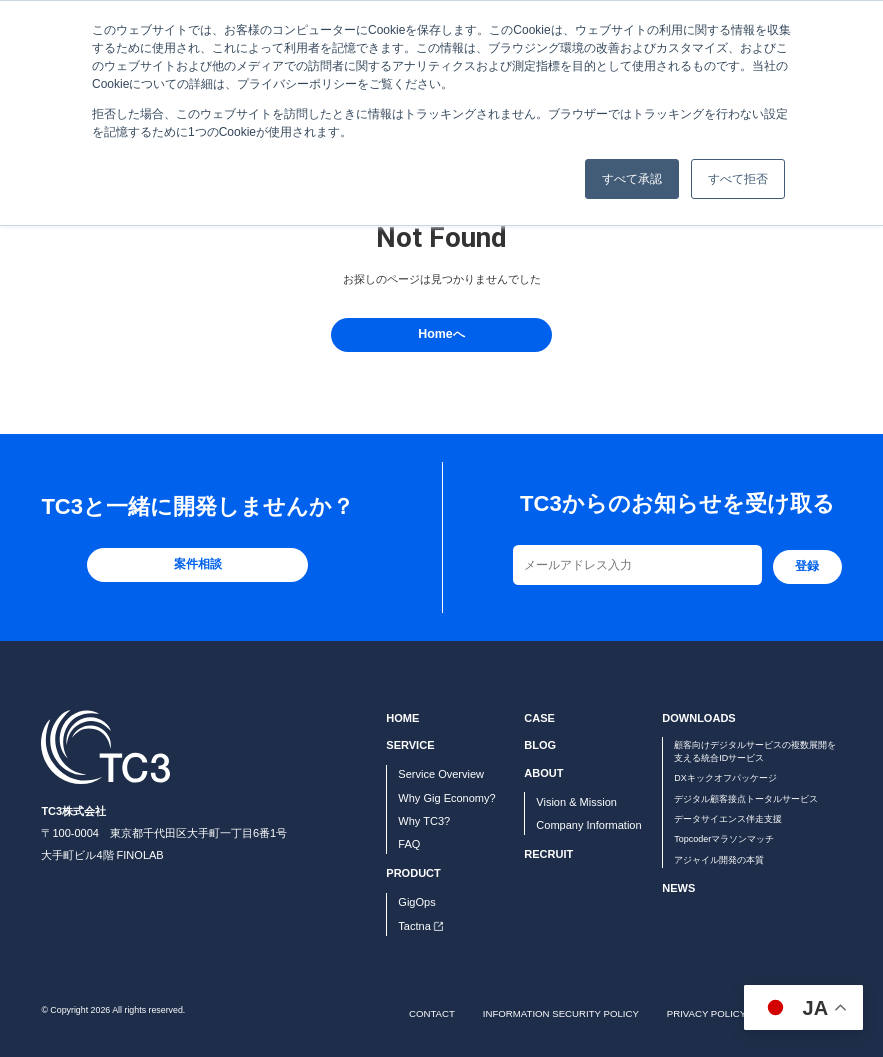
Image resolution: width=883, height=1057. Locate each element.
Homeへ (441, 334)
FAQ (409, 844)
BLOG (540, 745)
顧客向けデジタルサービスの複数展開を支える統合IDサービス (755, 751)
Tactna (414, 926)
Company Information (588, 825)
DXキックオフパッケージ (725, 778)
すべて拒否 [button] (738, 179)
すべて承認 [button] (632, 179)
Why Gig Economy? (446, 798)
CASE (539, 718)
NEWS (678, 888)
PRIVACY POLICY (706, 1013)
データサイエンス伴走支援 (728, 819)
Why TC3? (424, 821)
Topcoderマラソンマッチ (724, 839)
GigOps (416, 902)
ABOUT (543, 773)
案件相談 (198, 564)
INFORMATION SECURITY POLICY (561, 1013)
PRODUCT (413, 873)
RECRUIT (548, 854)
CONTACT (432, 1013)
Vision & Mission (576, 802)
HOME (402, 718)
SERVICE (410, 745)
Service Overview (441, 774)
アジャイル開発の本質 (719, 860)
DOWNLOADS (698, 718)
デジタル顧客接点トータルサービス (746, 799)
